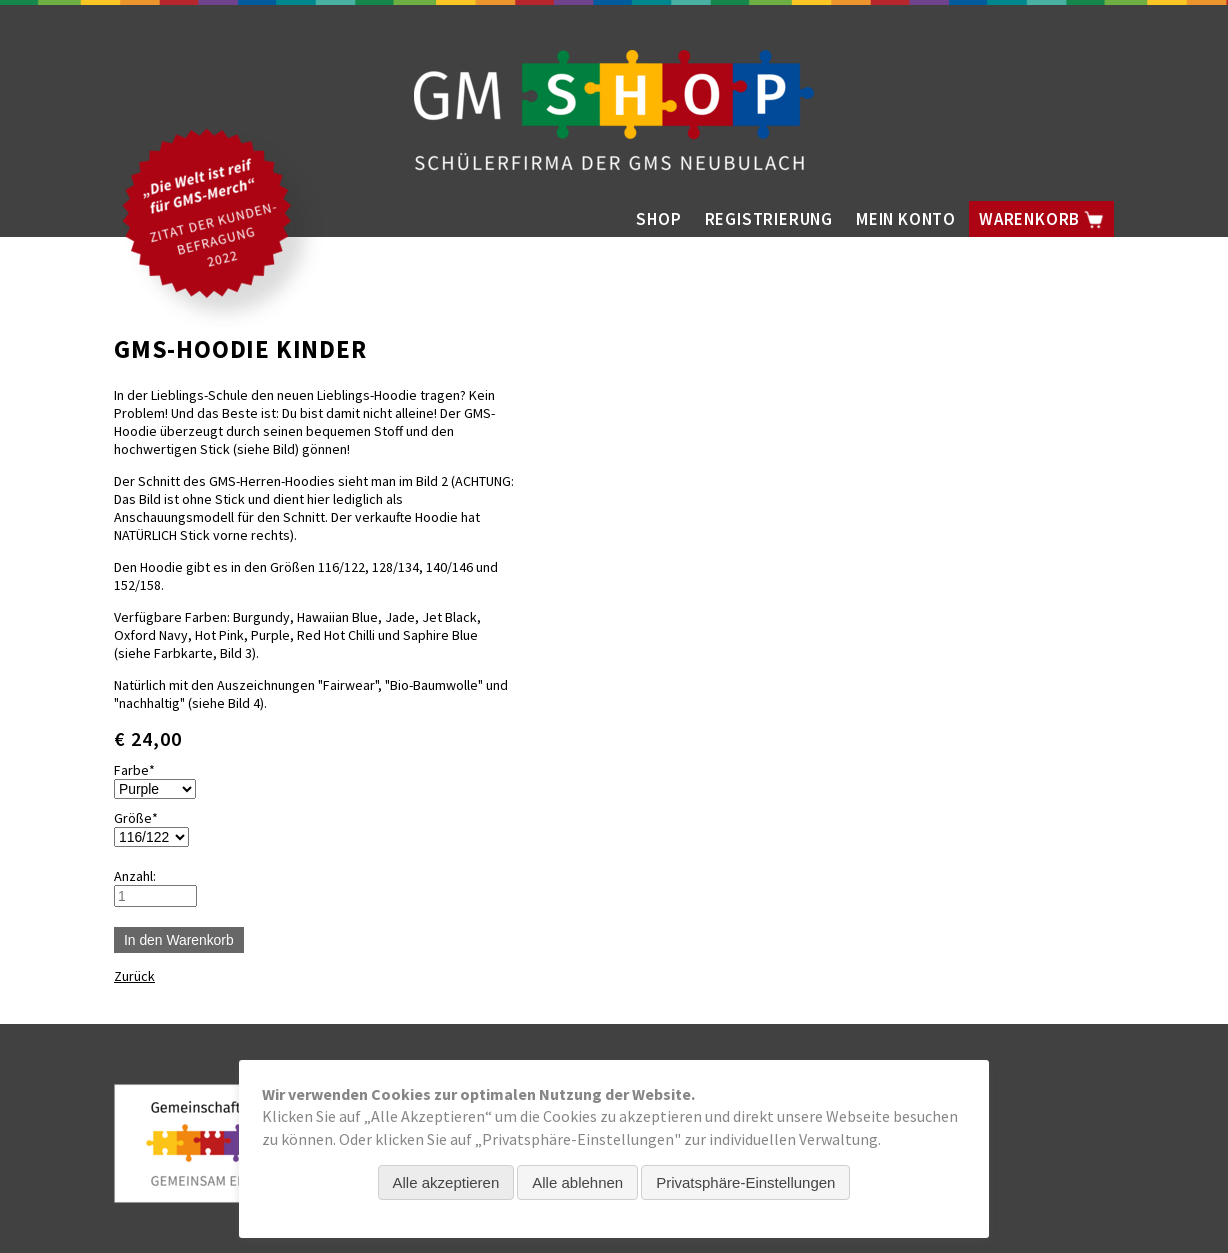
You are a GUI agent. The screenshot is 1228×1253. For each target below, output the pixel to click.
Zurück (134, 976)
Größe (144, 818)
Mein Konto (906, 219)
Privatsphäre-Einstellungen (745, 1182)
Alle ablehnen (577, 1182)
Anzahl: (135, 876)
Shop (658, 219)
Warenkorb (1041, 219)
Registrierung (769, 219)
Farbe (144, 770)
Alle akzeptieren (446, 1182)
